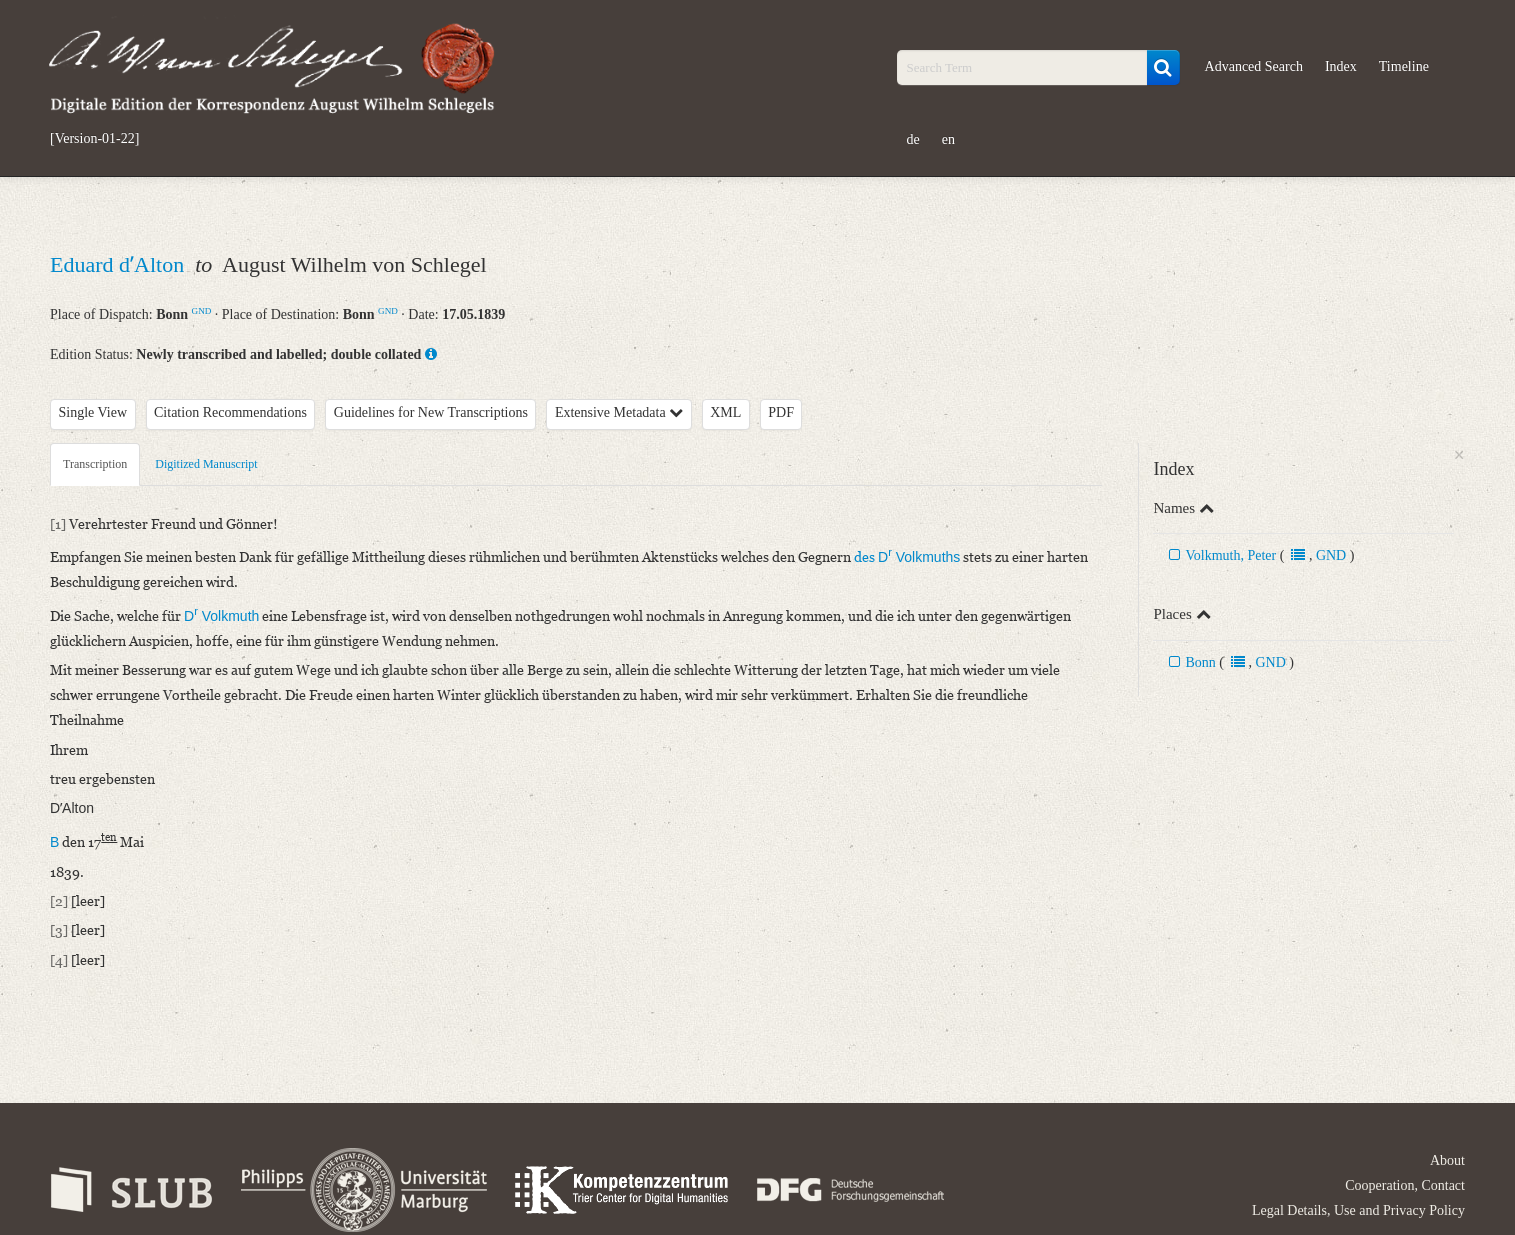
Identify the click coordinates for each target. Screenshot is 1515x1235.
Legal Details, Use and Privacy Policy (1358, 1210)
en (948, 139)
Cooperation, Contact (1405, 1185)
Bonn (1200, 662)
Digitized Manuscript (206, 464)
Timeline (1404, 66)
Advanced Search (1254, 66)
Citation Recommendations (230, 412)
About (1447, 1160)
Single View (93, 412)
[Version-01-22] (94, 139)
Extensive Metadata (619, 412)
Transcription (95, 464)
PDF (781, 412)
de (913, 139)
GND (202, 311)
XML (725, 412)
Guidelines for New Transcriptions (431, 412)
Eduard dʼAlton (120, 264)
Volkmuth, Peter (1230, 555)
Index (1341, 66)
